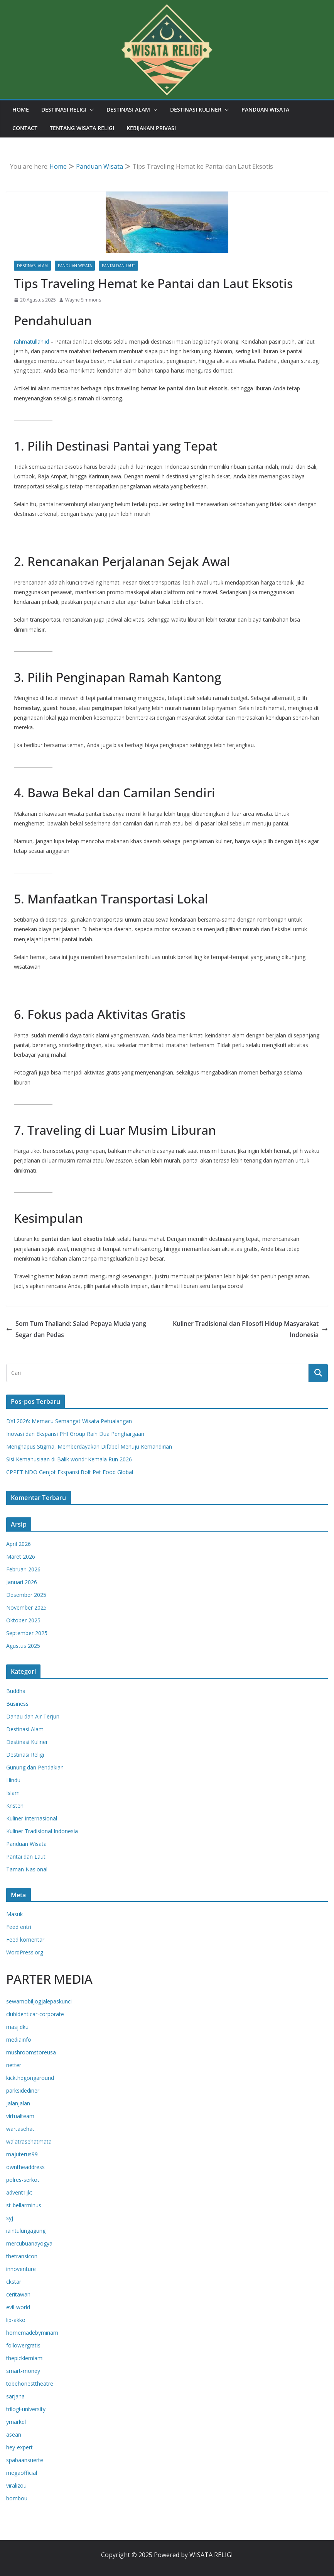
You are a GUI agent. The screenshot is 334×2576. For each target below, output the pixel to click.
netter (13, 2065)
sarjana (15, 2396)
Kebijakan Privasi (151, 128)
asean (13, 2434)
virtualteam (20, 2116)
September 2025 (26, 1633)
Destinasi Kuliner (195, 109)
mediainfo (18, 2039)
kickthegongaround (30, 2077)
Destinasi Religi (63, 109)
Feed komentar (25, 1939)
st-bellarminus (23, 2205)
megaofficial (21, 2472)
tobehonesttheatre (29, 2383)
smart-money (23, 2370)
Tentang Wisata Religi (82, 128)
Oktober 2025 (23, 1620)
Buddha (15, 1691)
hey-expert (19, 2447)
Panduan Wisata (265, 109)
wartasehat (20, 2128)
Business (17, 1703)
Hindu (13, 1780)
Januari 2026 (21, 1582)
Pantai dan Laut (118, 265)
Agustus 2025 (23, 1645)
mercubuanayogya (29, 2243)
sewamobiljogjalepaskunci (39, 2001)
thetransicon (21, 2256)
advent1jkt (19, 2192)
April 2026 (18, 1543)
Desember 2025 (26, 1594)
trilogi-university (26, 2409)
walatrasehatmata (29, 2141)
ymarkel (16, 2421)
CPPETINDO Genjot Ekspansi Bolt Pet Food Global (69, 1472)
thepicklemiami (25, 2358)
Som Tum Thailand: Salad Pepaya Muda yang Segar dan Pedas (76, 1329)
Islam (13, 1792)
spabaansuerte (24, 2460)
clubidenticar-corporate (35, 2014)
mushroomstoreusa (31, 2052)
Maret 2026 (20, 1556)
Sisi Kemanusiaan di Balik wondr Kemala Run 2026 (69, 1459)
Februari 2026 (23, 1569)
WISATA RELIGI (211, 2555)
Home (20, 109)
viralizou (16, 2485)
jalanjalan (18, 2103)
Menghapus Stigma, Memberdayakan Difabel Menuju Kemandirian (89, 1446)
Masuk (14, 1914)
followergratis (23, 2345)
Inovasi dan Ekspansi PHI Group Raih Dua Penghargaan (75, 1433)
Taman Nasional (26, 1869)
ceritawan (18, 2294)
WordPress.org (24, 1952)
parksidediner (22, 2090)
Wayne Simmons (83, 300)
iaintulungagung (26, 2230)
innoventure (21, 2269)
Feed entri (18, 1926)
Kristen (15, 1805)
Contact (24, 128)
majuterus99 (22, 2154)
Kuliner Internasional (31, 1818)
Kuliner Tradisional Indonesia (42, 1831)
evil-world (18, 2307)
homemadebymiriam (32, 2332)
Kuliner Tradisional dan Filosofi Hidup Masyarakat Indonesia (250, 1329)
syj (9, 2218)
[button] (90, 109)
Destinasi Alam (128, 109)
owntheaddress (25, 2167)
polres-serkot (22, 2179)
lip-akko (15, 2319)
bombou (16, 2498)
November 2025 (26, 1607)
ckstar (13, 2281)
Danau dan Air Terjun (32, 1716)
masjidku (17, 2026)
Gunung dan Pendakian (35, 1767)
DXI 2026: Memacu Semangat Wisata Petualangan (69, 1421)
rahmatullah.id (32, 341)
